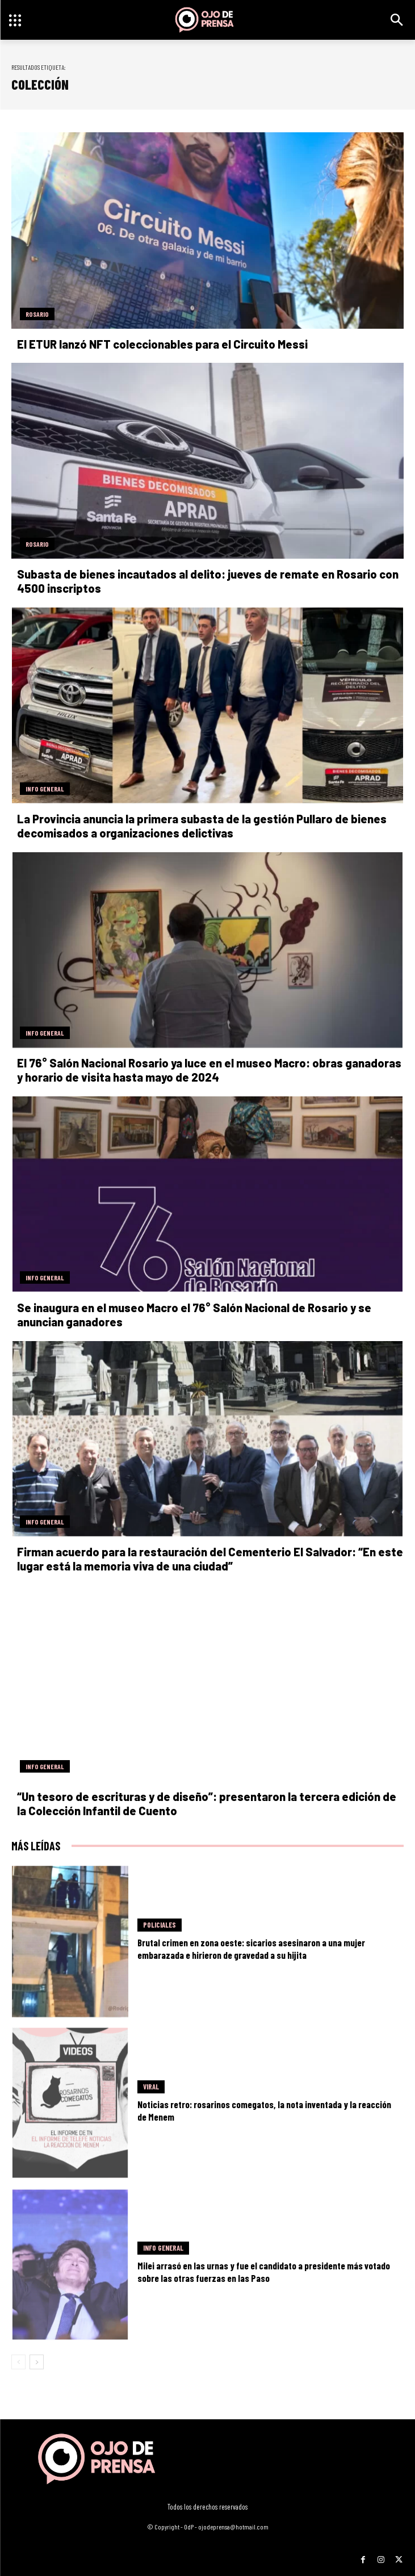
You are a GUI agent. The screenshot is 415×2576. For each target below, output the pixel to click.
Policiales (159, 1924)
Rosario (37, 314)
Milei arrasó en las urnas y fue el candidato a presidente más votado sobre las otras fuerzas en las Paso (263, 2272)
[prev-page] (18, 2362)
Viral (151, 2086)
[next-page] (37, 2362)
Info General (45, 789)
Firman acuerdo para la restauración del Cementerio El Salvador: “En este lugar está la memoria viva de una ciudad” (210, 1559)
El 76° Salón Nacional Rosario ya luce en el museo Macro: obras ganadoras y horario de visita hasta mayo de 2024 (209, 1070)
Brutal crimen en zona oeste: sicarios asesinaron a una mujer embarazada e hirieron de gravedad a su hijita (251, 1949)
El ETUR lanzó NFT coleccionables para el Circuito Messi (162, 344)
